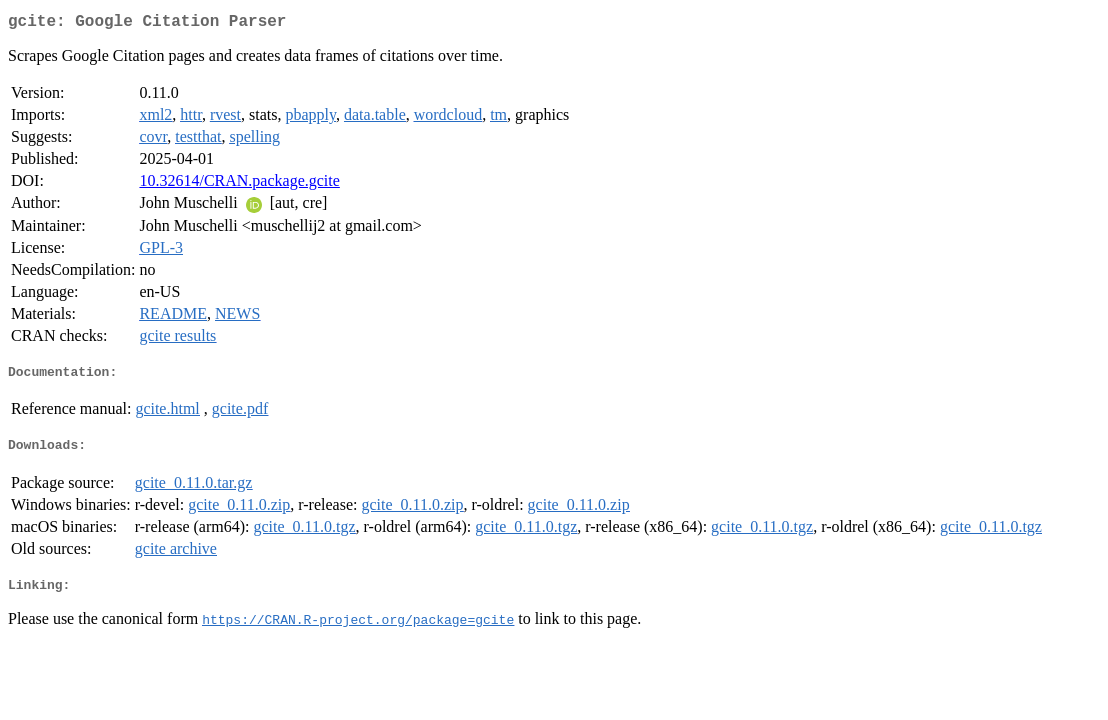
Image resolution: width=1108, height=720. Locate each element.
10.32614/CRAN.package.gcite (239, 184)
